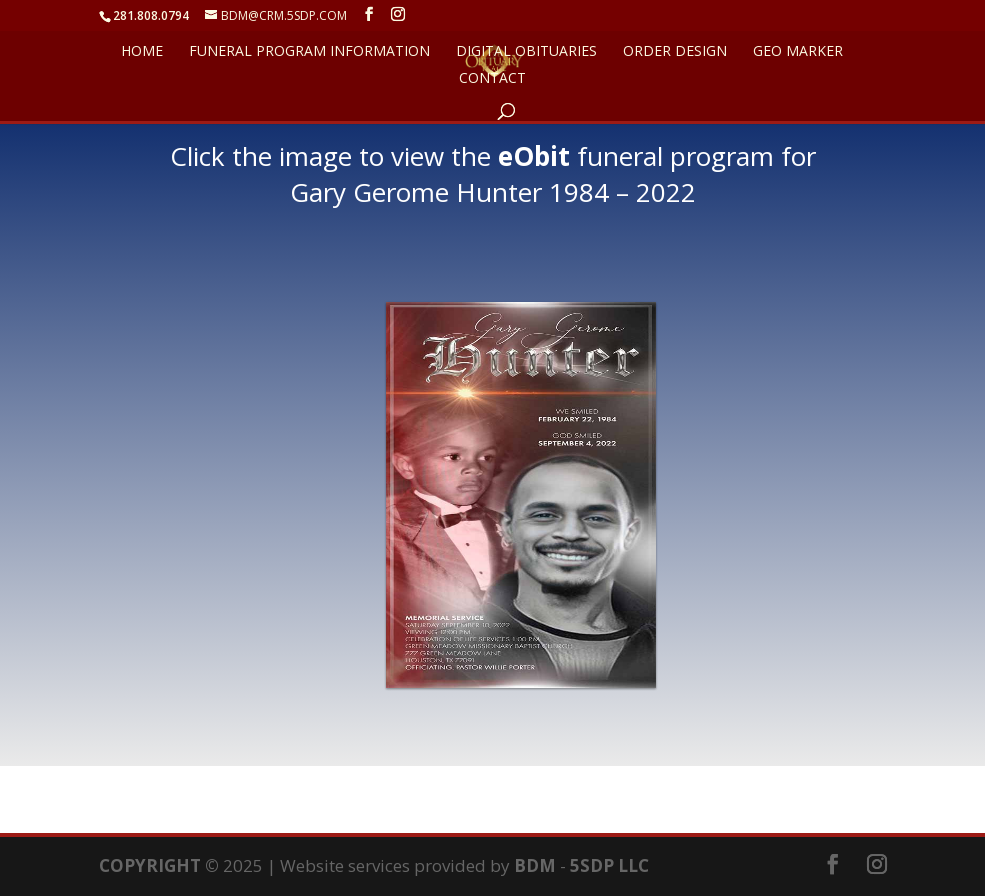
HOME (142, 52)
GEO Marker (798, 52)
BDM (535, 865)
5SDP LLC (609, 865)
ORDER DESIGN (675, 52)
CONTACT (492, 79)
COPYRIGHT (150, 865)
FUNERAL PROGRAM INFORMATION (309, 52)
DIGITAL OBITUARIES (526, 52)
